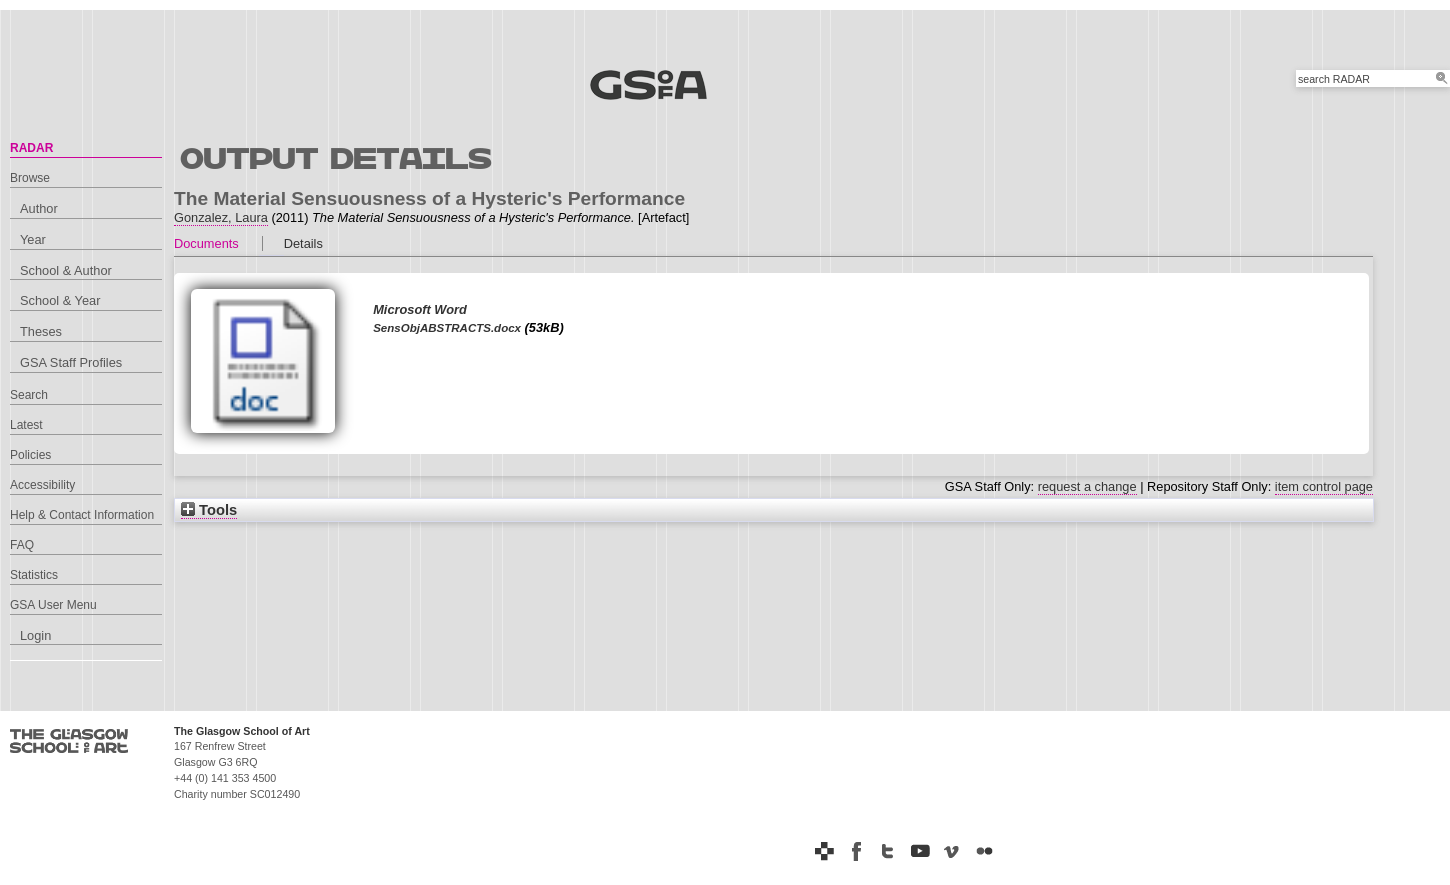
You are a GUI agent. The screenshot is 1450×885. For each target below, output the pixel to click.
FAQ (22, 545)
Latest (26, 425)
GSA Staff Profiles (71, 362)
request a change (1087, 486)
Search (29, 395)
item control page (1324, 486)
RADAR (31, 148)
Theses (41, 331)
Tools (209, 510)
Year (33, 239)
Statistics (34, 575)
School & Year (60, 300)
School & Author (66, 270)
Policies (30, 455)
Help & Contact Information (82, 515)
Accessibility (42, 485)
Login (35, 635)
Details (303, 243)
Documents (206, 243)
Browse (30, 178)
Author (39, 208)
